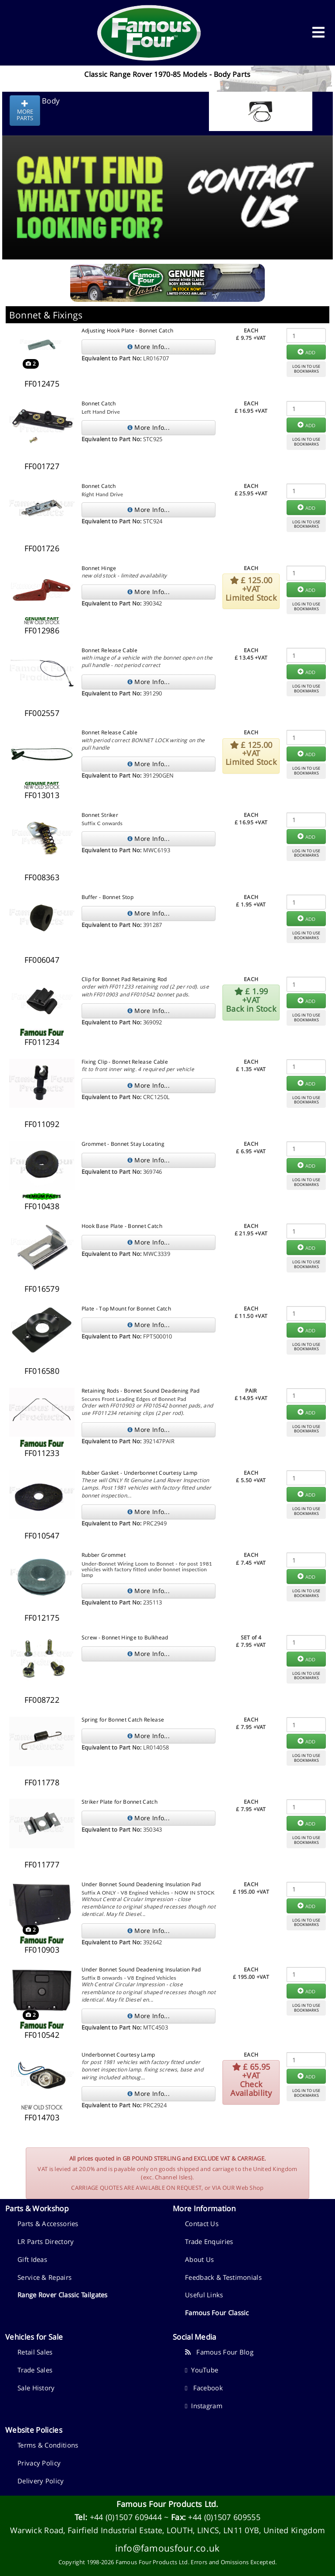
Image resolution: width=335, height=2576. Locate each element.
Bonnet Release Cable (109, 650)
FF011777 (41, 1864)
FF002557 (41, 713)
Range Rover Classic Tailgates (62, 2294)
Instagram (203, 2405)
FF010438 (41, 1206)
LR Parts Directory (45, 2241)
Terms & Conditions (47, 2445)
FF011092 (41, 1124)
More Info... (148, 346)
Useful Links (204, 2294)
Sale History (36, 2387)
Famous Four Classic (217, 2312)
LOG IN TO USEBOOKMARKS (306, 368)
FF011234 (41, 1042)
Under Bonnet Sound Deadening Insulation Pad (141, 1884)
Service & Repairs (44, 2277)
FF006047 (41, 959)
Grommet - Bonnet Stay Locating (123, 1144)
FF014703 (41, 2117)
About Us (199, 2259)
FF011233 (41, 1453)
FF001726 (41, 548)
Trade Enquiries (209, 2241)
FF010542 (41, 2035)
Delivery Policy (40, 2480)
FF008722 (41, 1699)
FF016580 (41, 1371)
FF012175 (41, 1617)
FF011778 (41, 1782)
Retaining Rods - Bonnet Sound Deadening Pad (141, 1390)
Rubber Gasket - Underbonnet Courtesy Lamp (139, 1472)
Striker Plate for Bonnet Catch (119, 1801)
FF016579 (41, 1288)
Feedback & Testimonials (223, 2277)
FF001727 (41, 466)
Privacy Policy (39, 2462)
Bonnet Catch (99, 403)
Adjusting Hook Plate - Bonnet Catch (128, 330)
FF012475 (41, 383)
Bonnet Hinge (99, 568)
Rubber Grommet (104, 1555)
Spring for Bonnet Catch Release (123, 1719)
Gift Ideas (32, 2259)
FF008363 (41, 877)
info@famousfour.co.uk (167, 2547)
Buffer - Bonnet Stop (107, 897)
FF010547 (41, 1535)
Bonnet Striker (100, 815)
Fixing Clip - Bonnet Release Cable (125, 1061)
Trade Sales (34, 2369)
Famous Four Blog (219, 2352)
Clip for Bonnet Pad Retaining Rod (124, 979)
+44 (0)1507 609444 (126, 2517)
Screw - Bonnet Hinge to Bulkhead (125, 1637)
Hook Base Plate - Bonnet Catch (122, 1226)
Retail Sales (35, 2352)
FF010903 (41, 1949)
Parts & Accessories (48, 2223)
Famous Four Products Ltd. (167, 2504)
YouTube (201, 2369)
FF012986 (41, 630)
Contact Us (202, 2223)
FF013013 (41, 795)
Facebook (204, 2387)
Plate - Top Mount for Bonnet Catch (126, 1308)
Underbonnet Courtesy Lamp (118, 2054)
